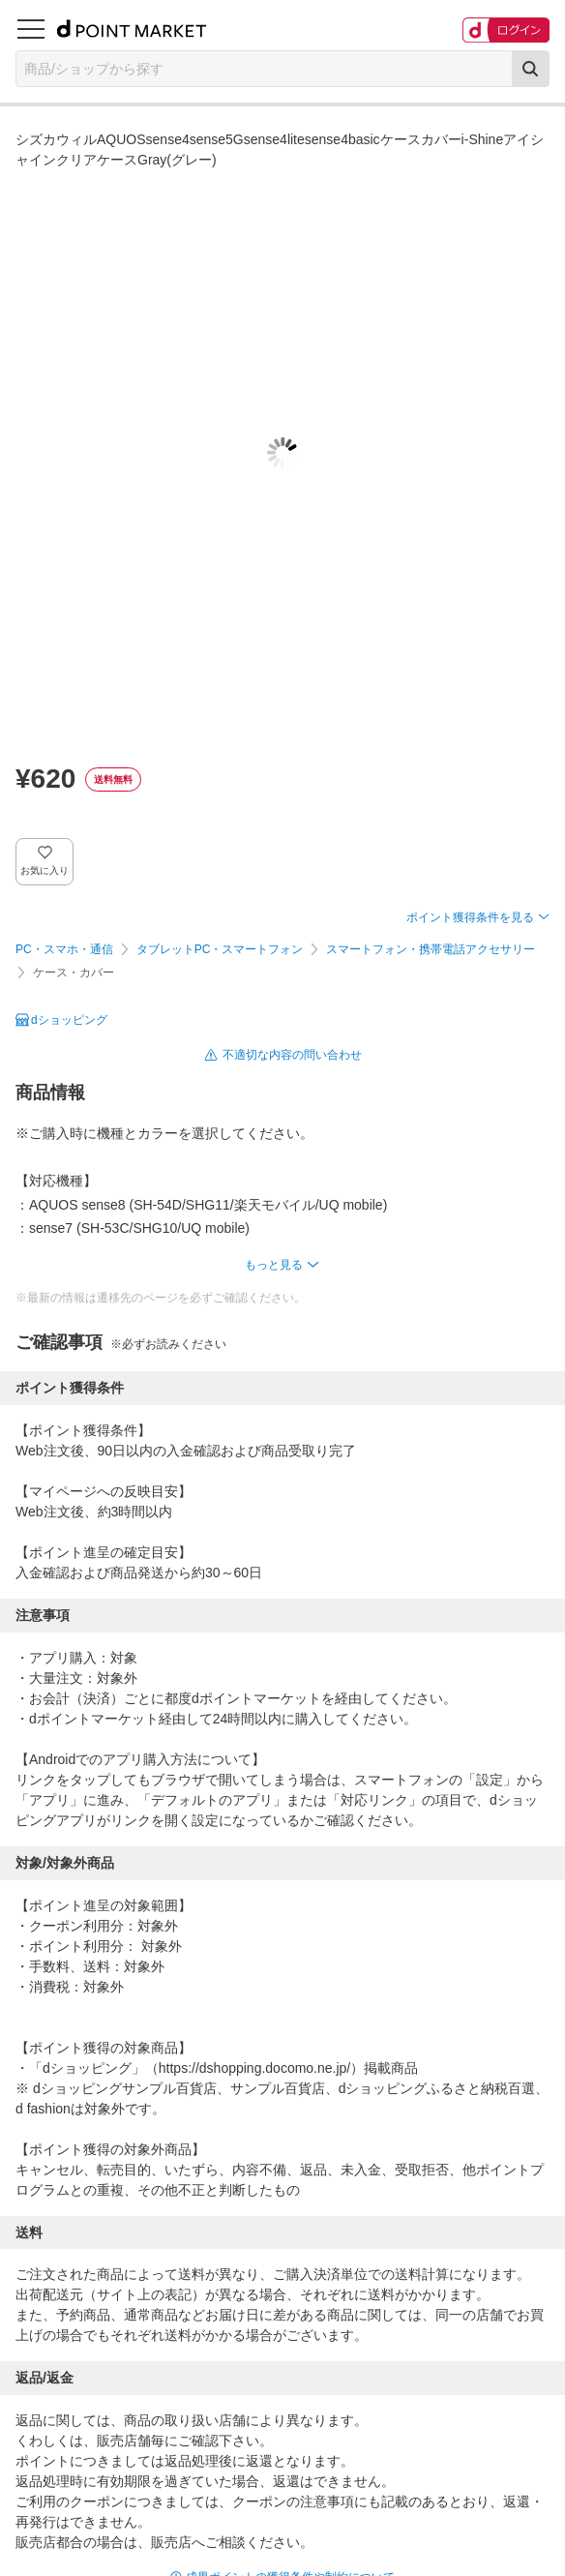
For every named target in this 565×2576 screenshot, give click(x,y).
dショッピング (69, 1020)
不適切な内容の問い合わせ (292, 1055)
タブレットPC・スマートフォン (220, 949)
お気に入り (45, 870)
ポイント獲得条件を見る (470, 917)
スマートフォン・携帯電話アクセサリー (430, 949)
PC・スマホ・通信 (64, 949)
